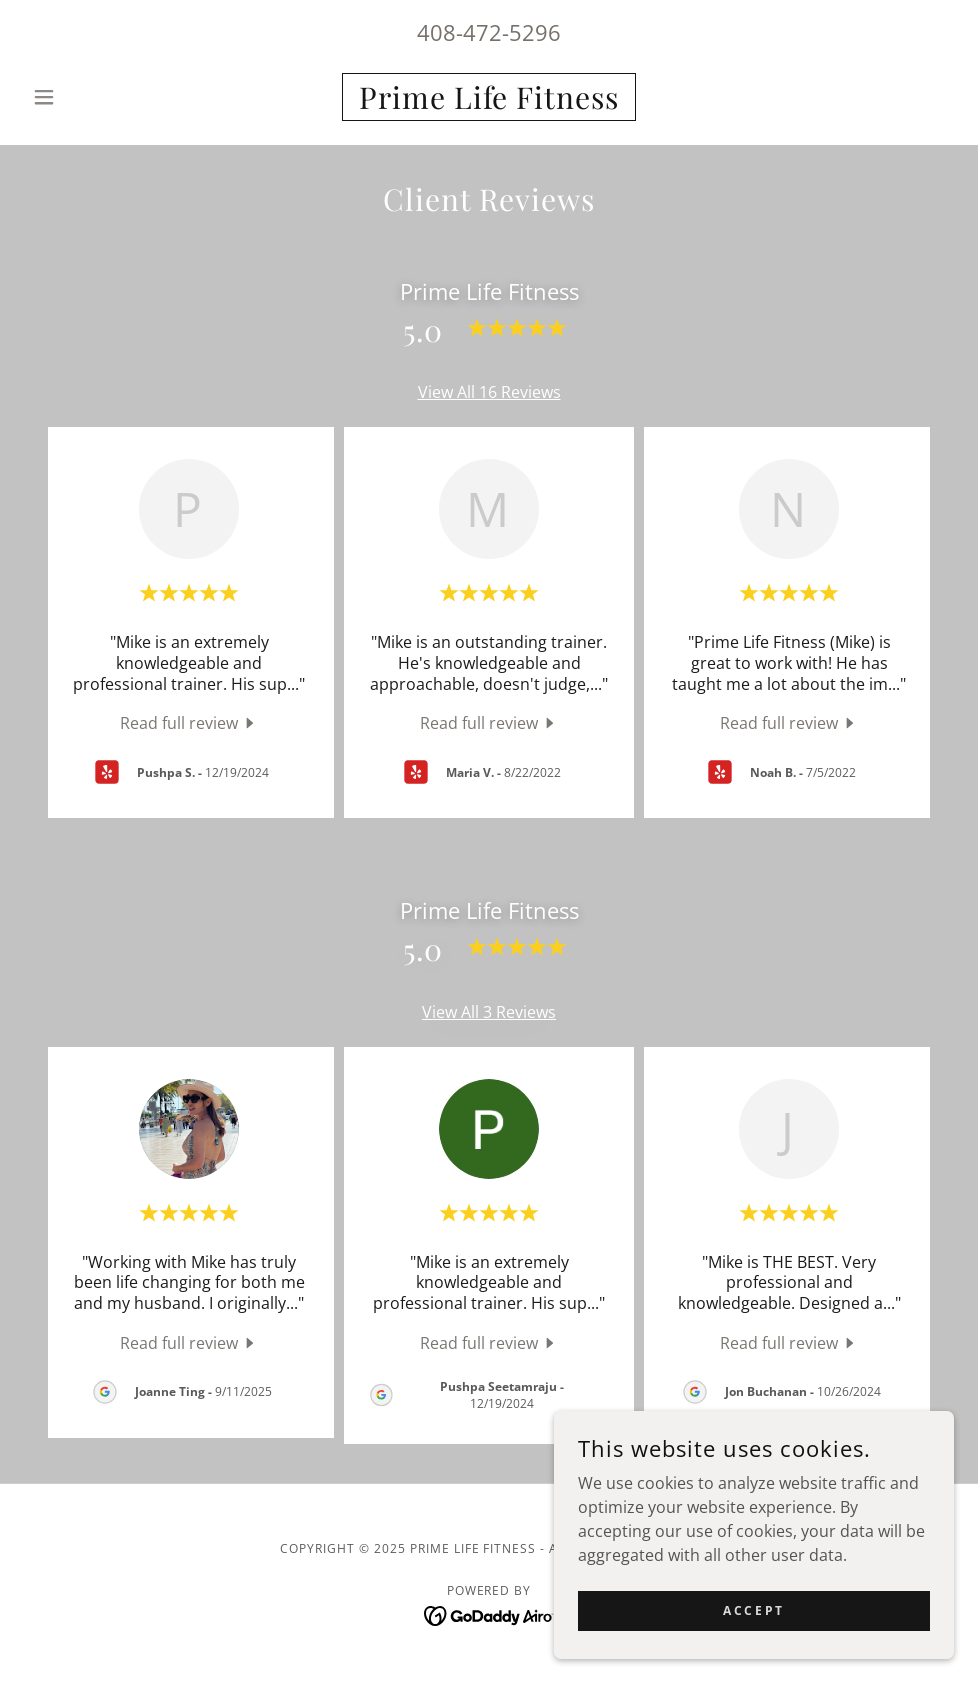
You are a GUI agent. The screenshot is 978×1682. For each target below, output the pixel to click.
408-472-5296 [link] (489, 32)
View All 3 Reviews (489, 1012)
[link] (489, 103)
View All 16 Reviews (489, 392)
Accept (753, 1610)
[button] (94, 97)
